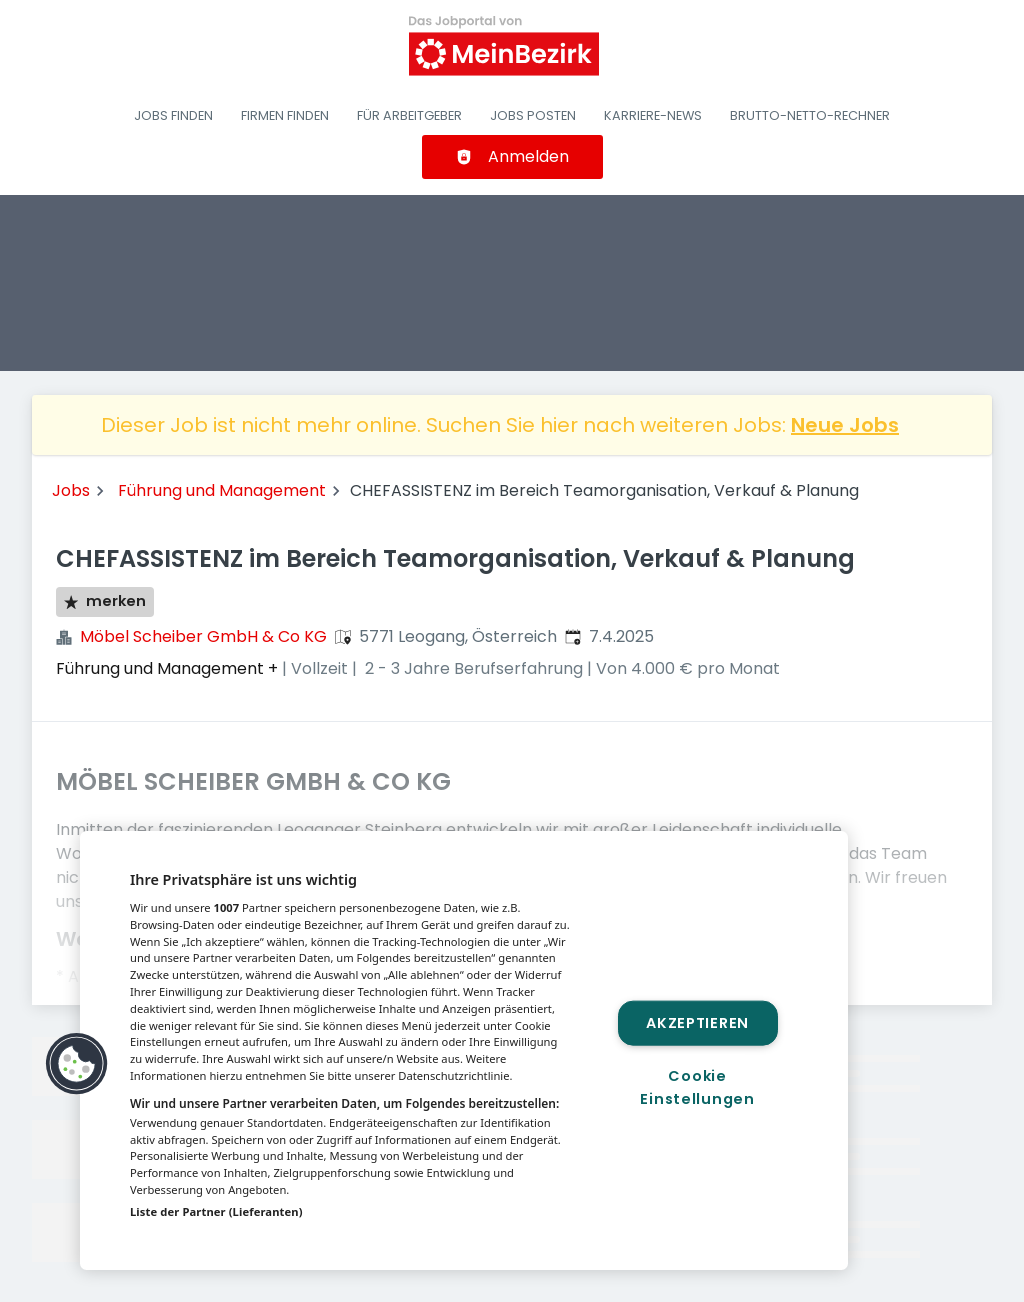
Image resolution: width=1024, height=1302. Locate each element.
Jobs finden (173, 115)
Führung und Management (222, 490)
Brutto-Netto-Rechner (810, 115)
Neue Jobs (845, 425)
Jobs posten (533, 115)
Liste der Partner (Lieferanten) (216, 1211)
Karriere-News (653, 115)
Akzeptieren (697, 1022)
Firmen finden (285, 115)
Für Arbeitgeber (409, 115)
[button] (77, 1064)
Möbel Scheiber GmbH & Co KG (203, 636)
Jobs (71, 490)
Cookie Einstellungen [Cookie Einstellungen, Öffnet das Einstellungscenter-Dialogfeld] (697, 1087)
